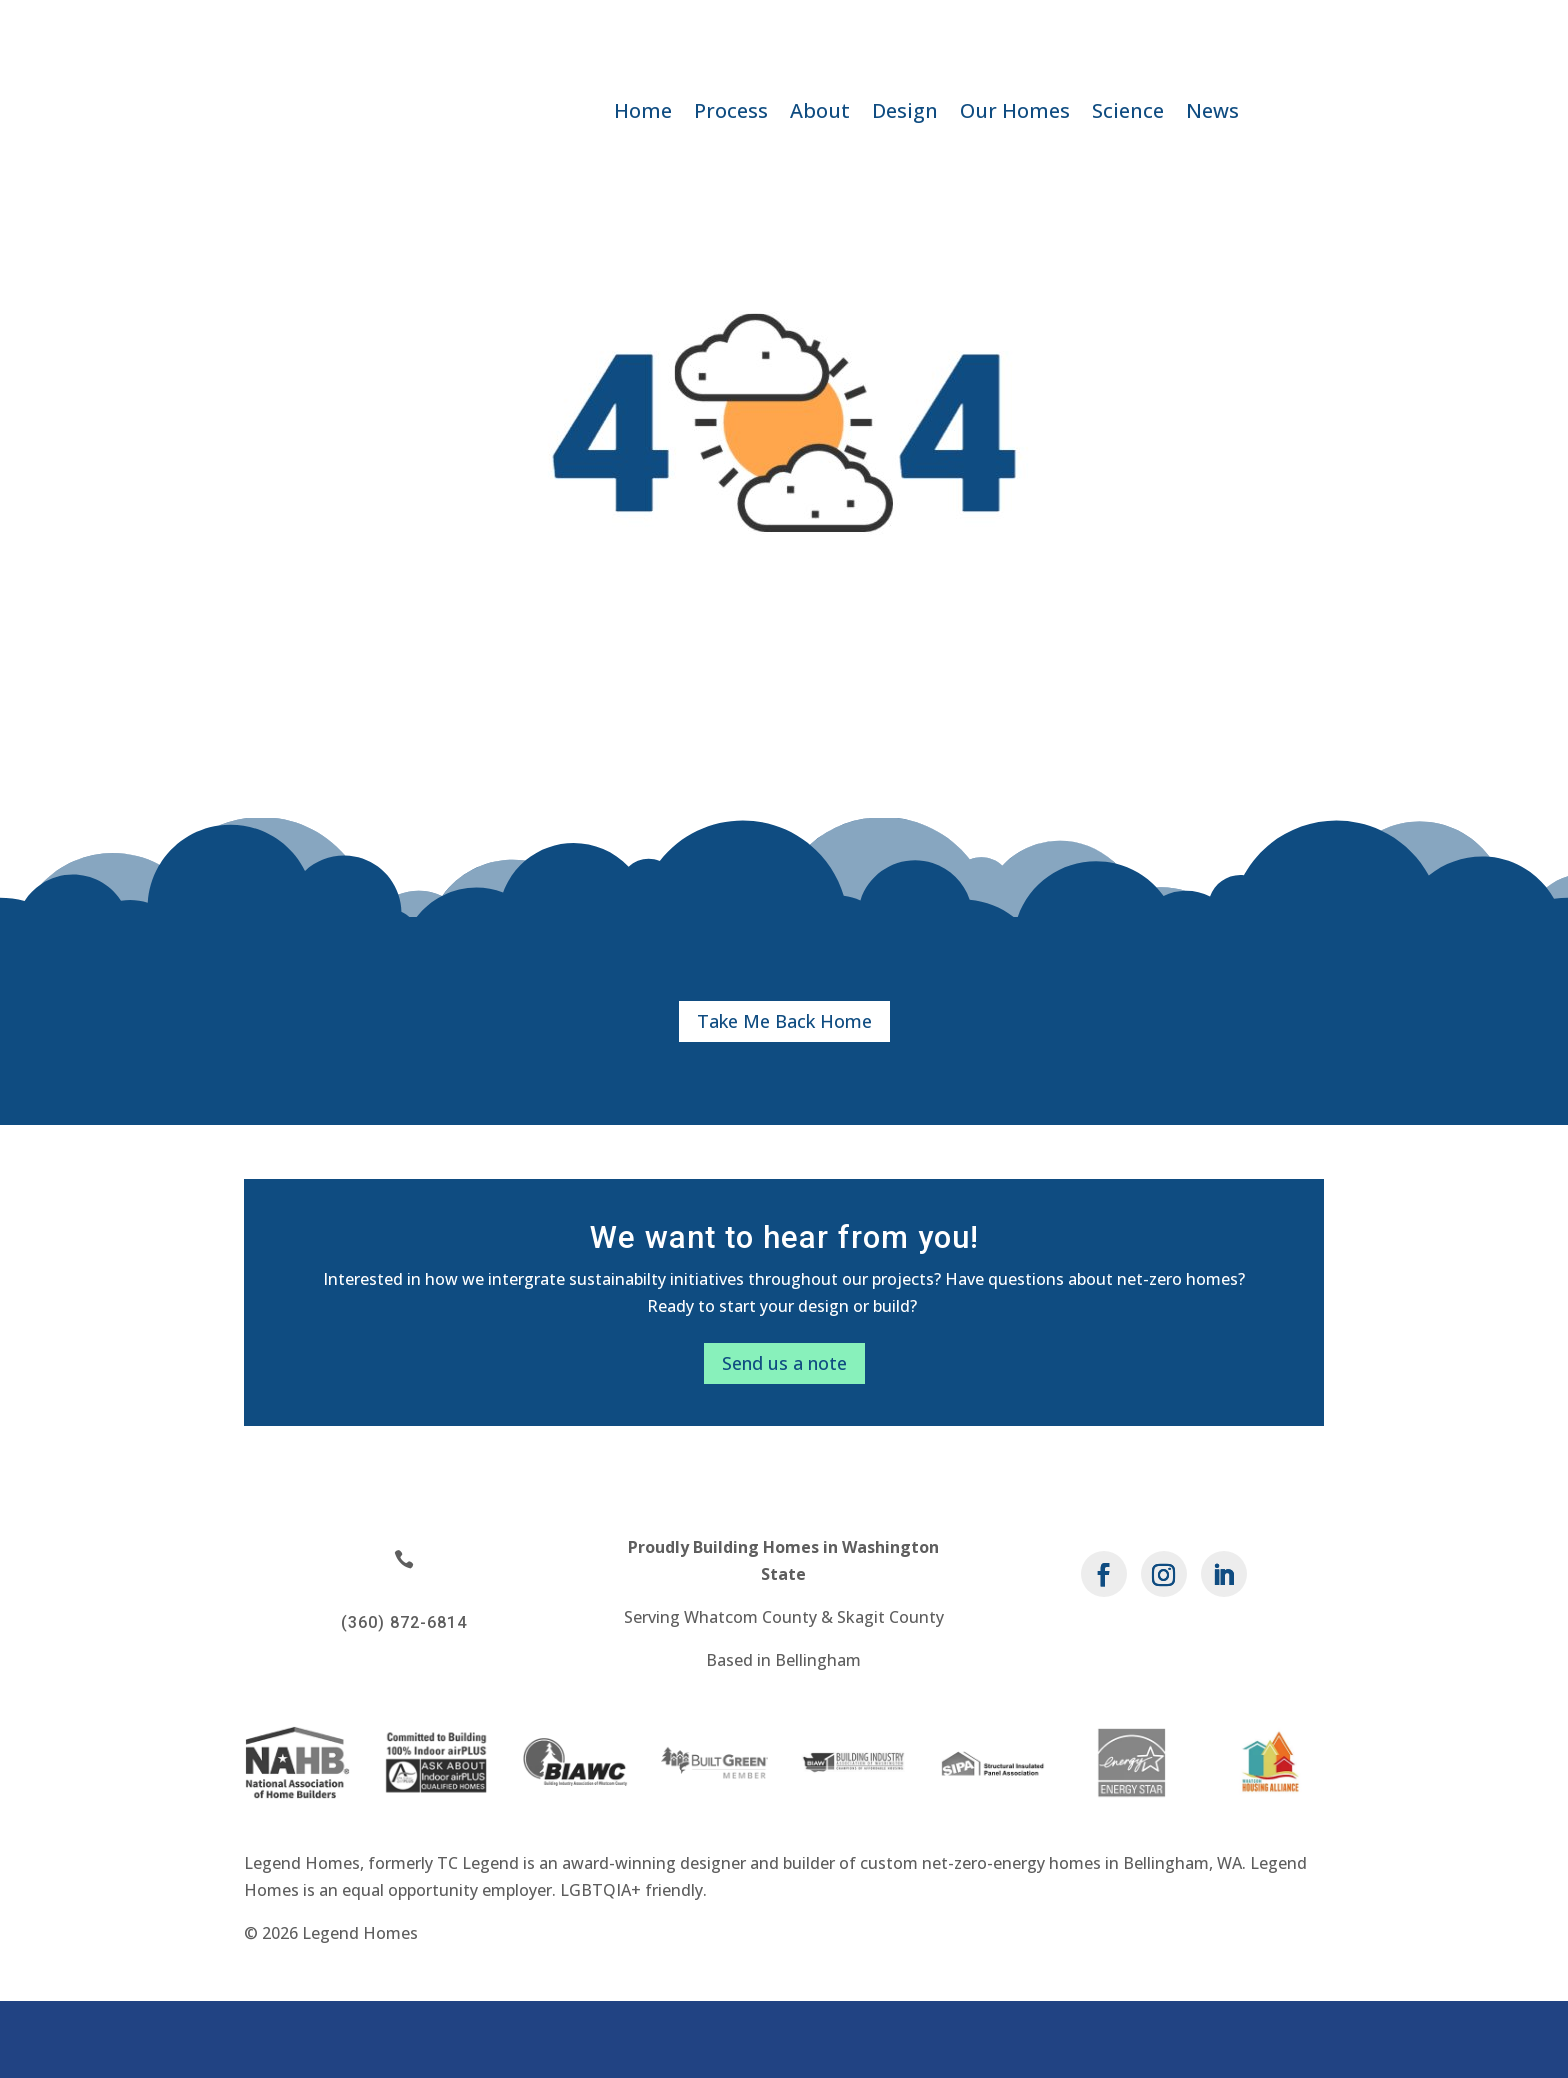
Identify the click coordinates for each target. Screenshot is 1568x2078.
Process (731, 114)
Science (1128, 114)
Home (643, 114)
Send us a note (784, 1439)
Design (905, 114)
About (820, 114)
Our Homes (1015, 114)
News (1212, 114)
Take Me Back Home (784, 1097)
